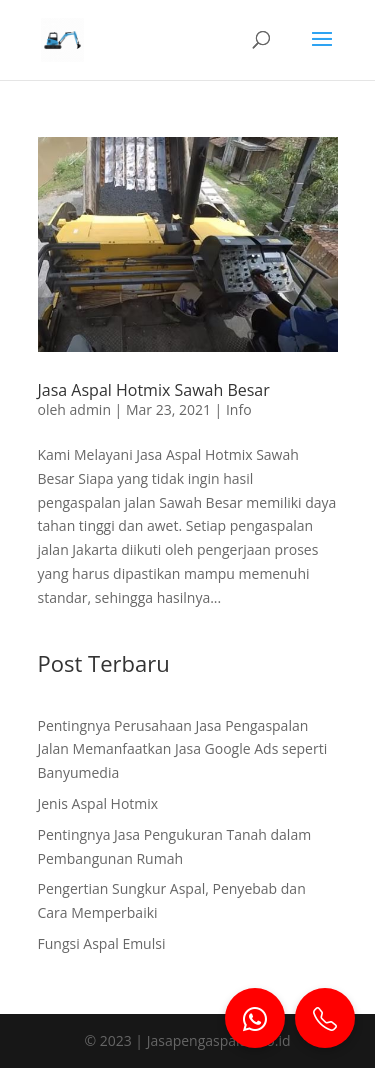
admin (90, 409)
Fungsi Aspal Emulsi (102, 943)
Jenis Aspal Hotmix (98, 803)
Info (239, 409)
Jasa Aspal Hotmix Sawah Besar (154, 390)
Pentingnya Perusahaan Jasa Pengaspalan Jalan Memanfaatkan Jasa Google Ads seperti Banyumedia (183, 749)
